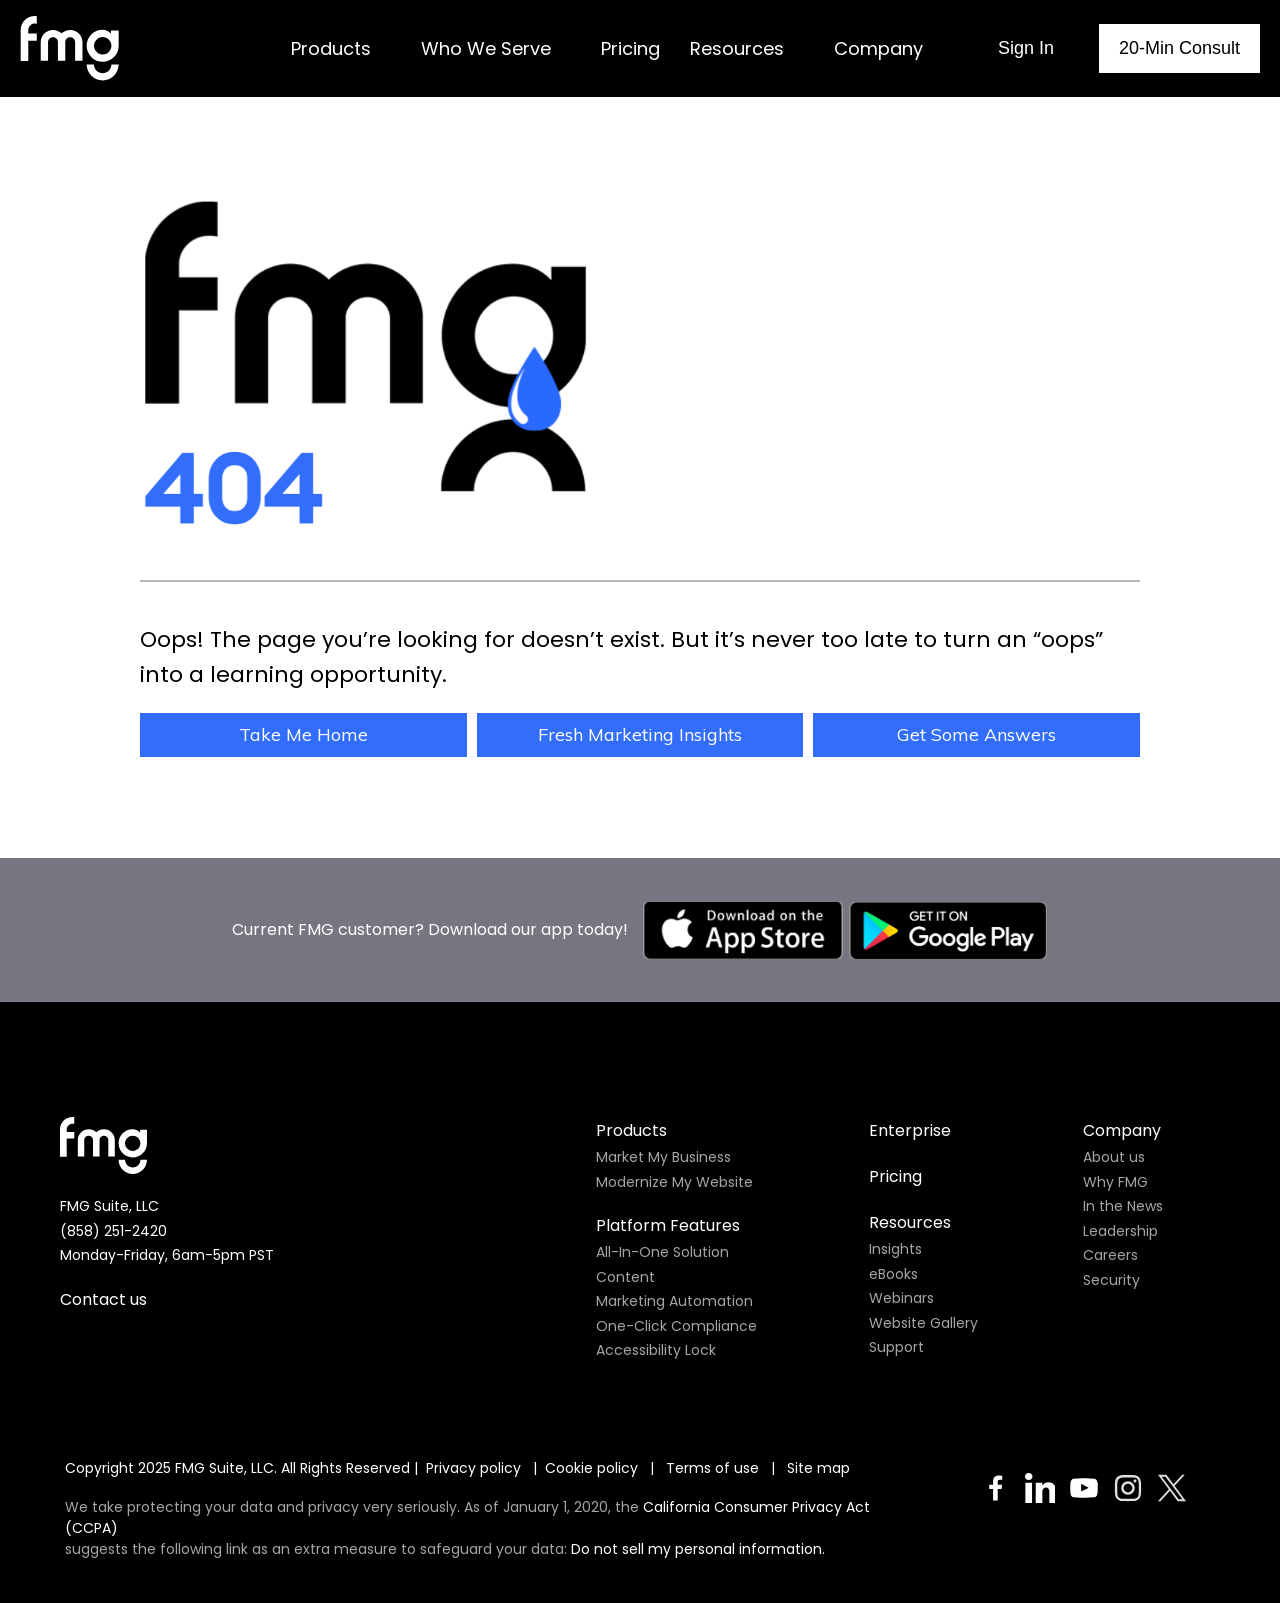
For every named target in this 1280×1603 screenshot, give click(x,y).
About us (1114, 1100)
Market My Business (663, 1100)
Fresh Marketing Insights (640, 734)
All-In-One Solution (662, 1195)
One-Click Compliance (676, 1269)
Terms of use (714, 1411)
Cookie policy (591, 1411)
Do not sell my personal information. (698, 1492)
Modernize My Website (674, 1125)
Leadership (1120, 1174)
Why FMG (1115, 1125)
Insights (895, 1192)
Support (896, 1290)
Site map (818, 1411)
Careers (1110, 1198)
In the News (1123, 1149)
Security (1111, 1223)
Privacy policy (473, 1411)
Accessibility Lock (656, 1293)
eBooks (893, 1217)
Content (625, 1220)
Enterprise (910, 1073)
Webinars (901, 1241)
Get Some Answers (976, 734)
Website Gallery (923, 1266)
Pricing (895, 1119)
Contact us (103, 1242)
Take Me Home (303, 734)
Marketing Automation (674, 1244)
